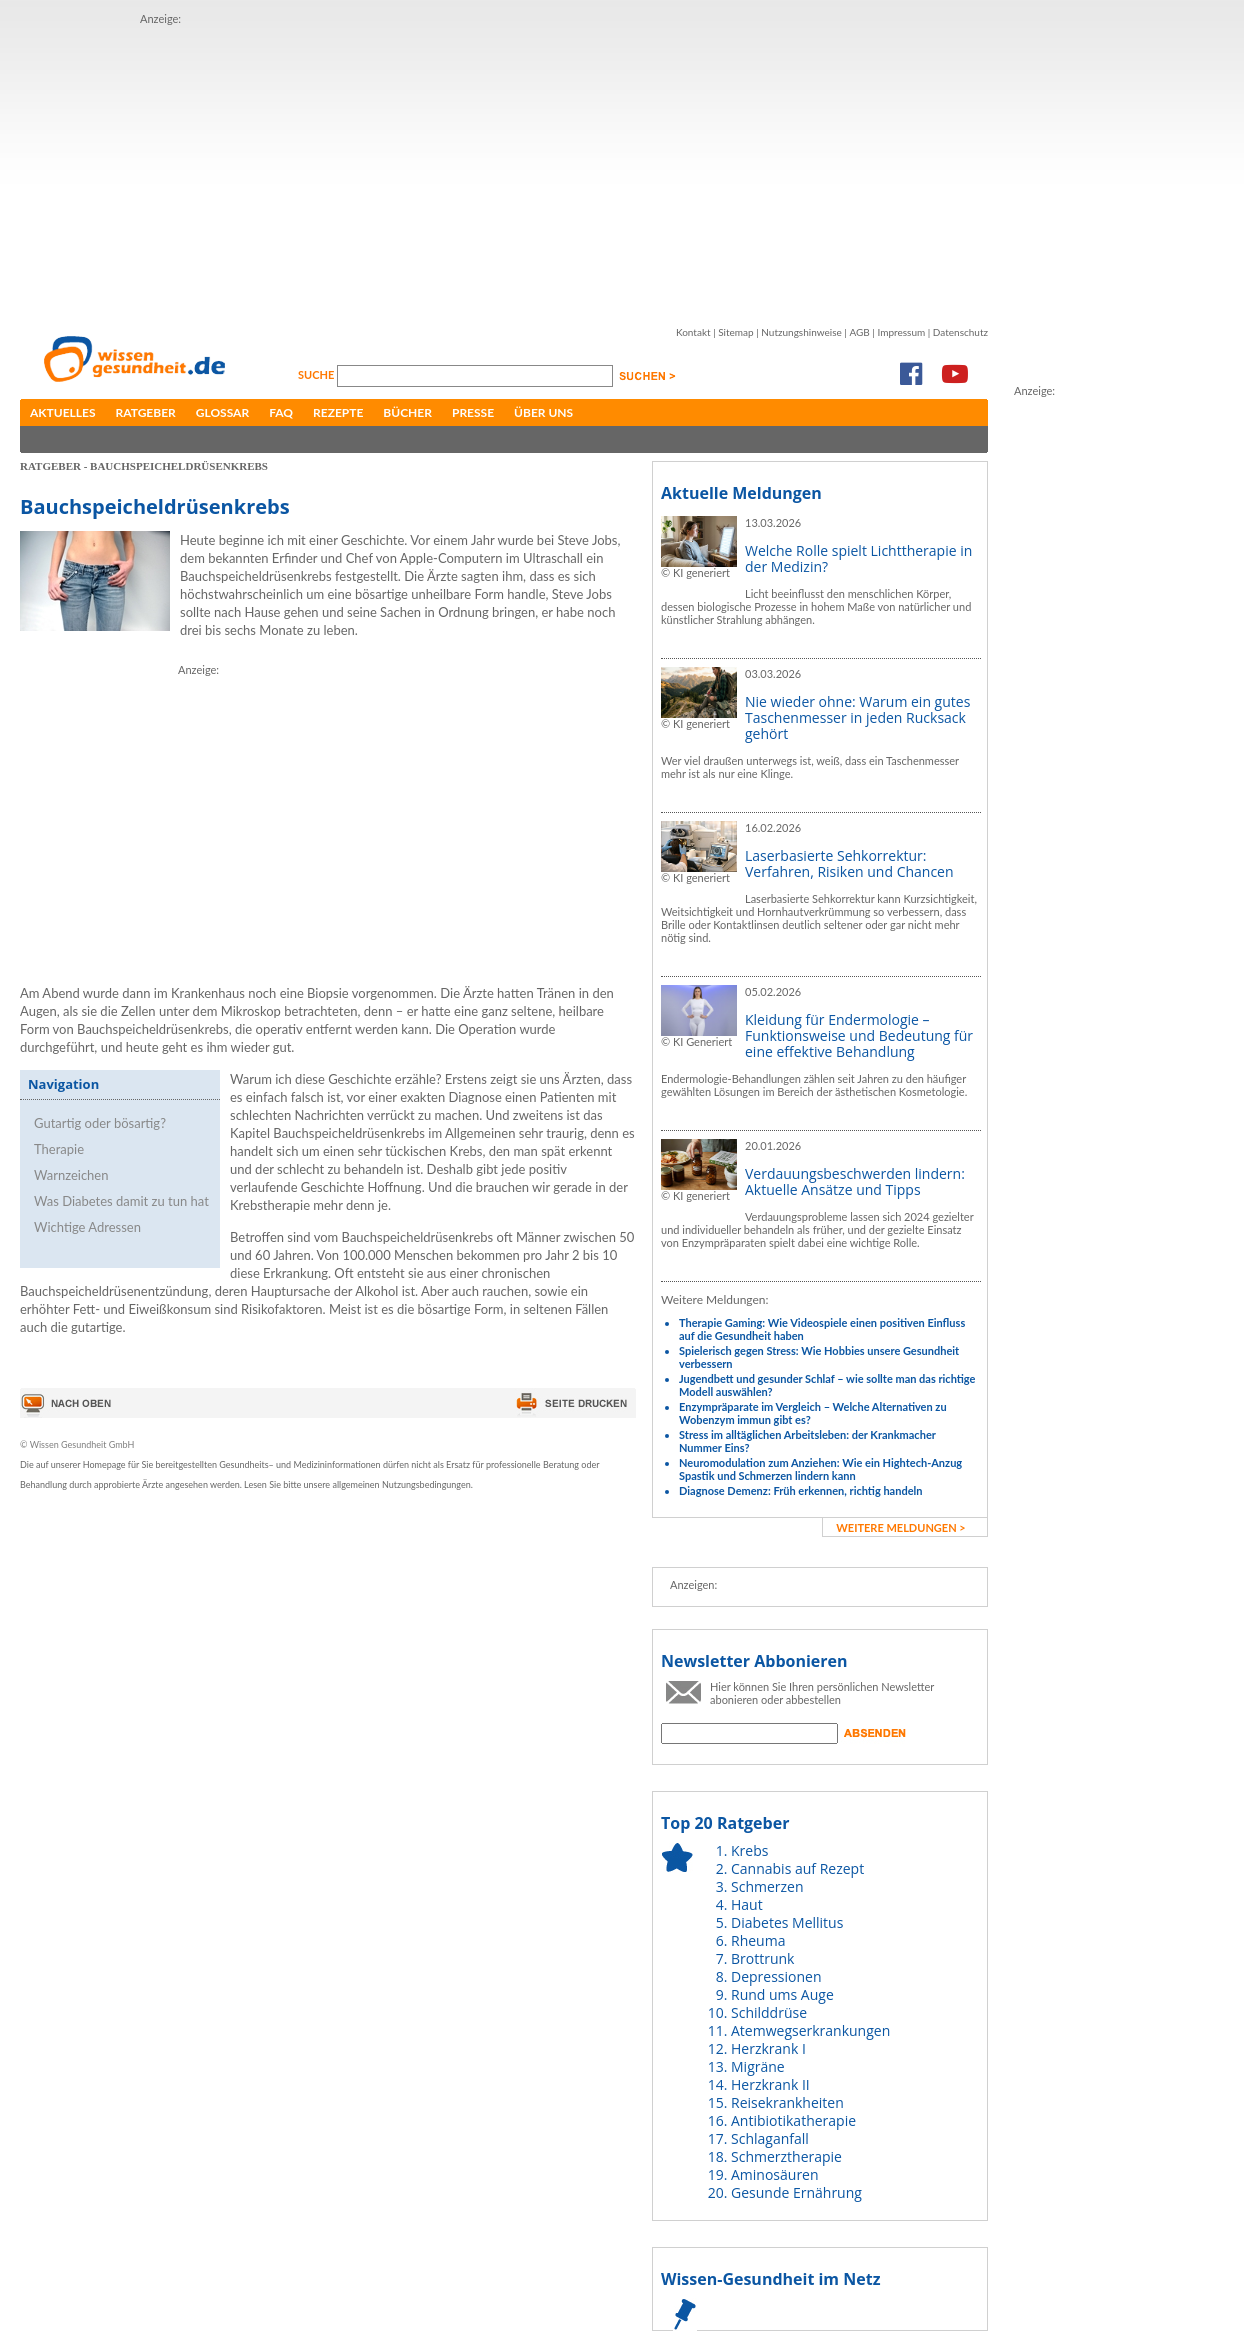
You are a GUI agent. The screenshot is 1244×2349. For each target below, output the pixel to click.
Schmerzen (767, 1886)
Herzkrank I (768, 2048)
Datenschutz (960, 332)
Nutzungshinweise (801, 332)
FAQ (281, 412)
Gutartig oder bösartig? (100, 1123)
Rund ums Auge (782, 1994)
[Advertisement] (454, 168)
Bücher (407, 412)
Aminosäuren (775, 2174)
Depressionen (776, 1976)
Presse (473, 412)
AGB (859, 332)
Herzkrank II (770, 2084)
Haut (747, 1904)
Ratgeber (146, 412)
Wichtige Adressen (87, 1227)
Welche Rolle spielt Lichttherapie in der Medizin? (858, 558)
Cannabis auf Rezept (797, 1868)
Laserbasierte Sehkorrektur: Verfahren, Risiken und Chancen (849, 863)
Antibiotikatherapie (793, 2120)
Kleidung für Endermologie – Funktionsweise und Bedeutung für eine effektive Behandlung (859, 1035)
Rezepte (338, 412)
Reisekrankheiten (787, 2102)
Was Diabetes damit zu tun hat (121, 1201)
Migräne (758, 2066)
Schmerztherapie (786, 2156)
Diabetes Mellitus (787, 1922)
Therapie (59, 1149)
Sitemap (735, 332)
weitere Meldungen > (900, 1527)
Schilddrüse (769, 2012)
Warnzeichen (71, 1175)
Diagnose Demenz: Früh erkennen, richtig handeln (800, 1490)
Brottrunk (762, 1958)
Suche (317, 374)
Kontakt (693, 332)
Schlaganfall (770, 2138)
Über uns (543, 412)
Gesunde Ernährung (796, 2192)
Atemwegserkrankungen (810, 2030)
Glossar (222, 412)
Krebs (749, 1850)
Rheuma (758, 1940)
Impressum (901, 332)
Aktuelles (63, 412)
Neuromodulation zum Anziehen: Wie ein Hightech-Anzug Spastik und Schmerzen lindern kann (820, 1469)
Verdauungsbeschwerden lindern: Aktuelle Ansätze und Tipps (855, 1181)
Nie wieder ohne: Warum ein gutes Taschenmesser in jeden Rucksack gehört (857, 717)
